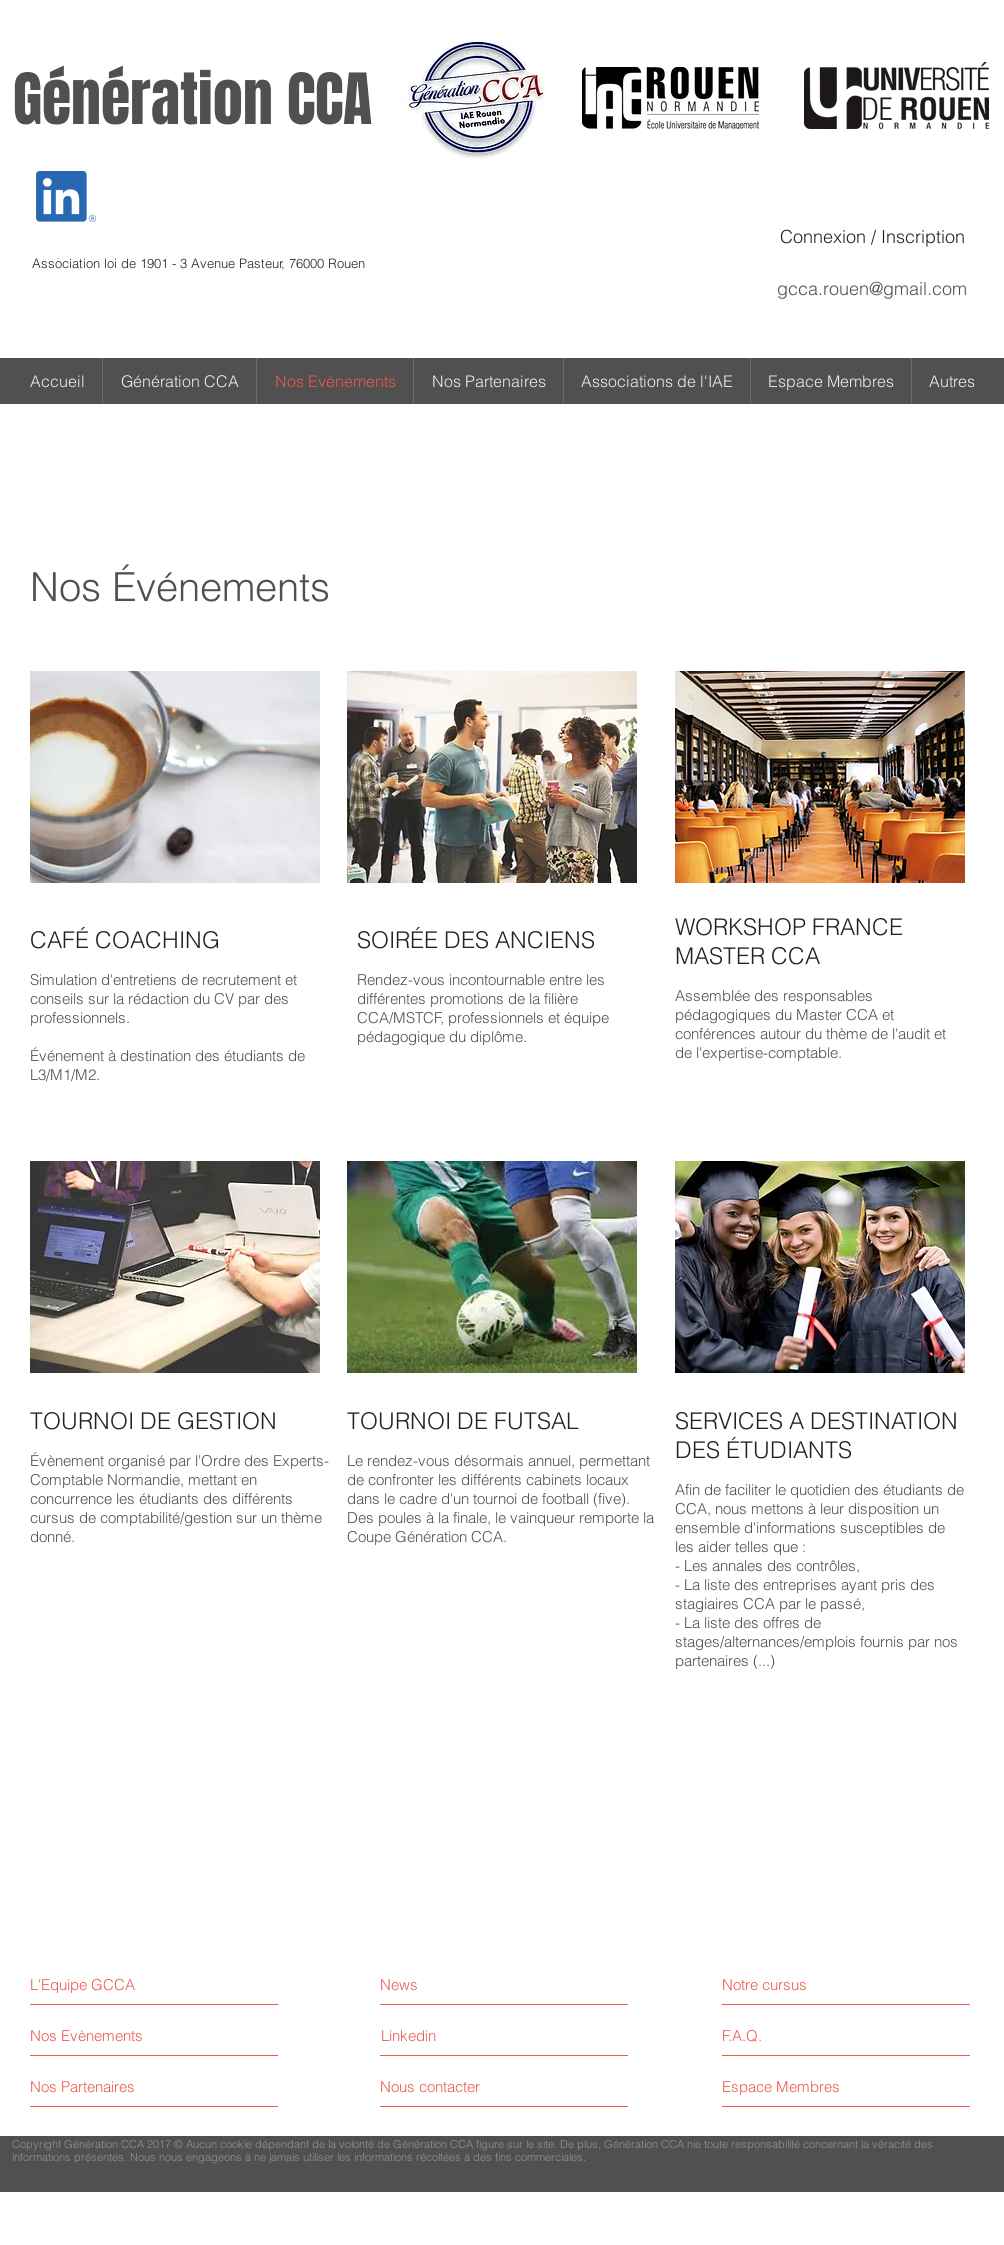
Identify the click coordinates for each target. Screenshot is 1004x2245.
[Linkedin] (408, 2035)
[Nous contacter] (455, 2086)
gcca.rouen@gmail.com (872, 288)
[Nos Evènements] (105, 2035)
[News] (467, 1984)
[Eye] (66, 196)
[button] (952, 381)
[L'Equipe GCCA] (116, 1984)
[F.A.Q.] (808, 2035)
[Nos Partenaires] (105, 2086)
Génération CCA (192, 100)
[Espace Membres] (808, 2086)
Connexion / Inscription (872, 236)
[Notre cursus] (808, 1984)
